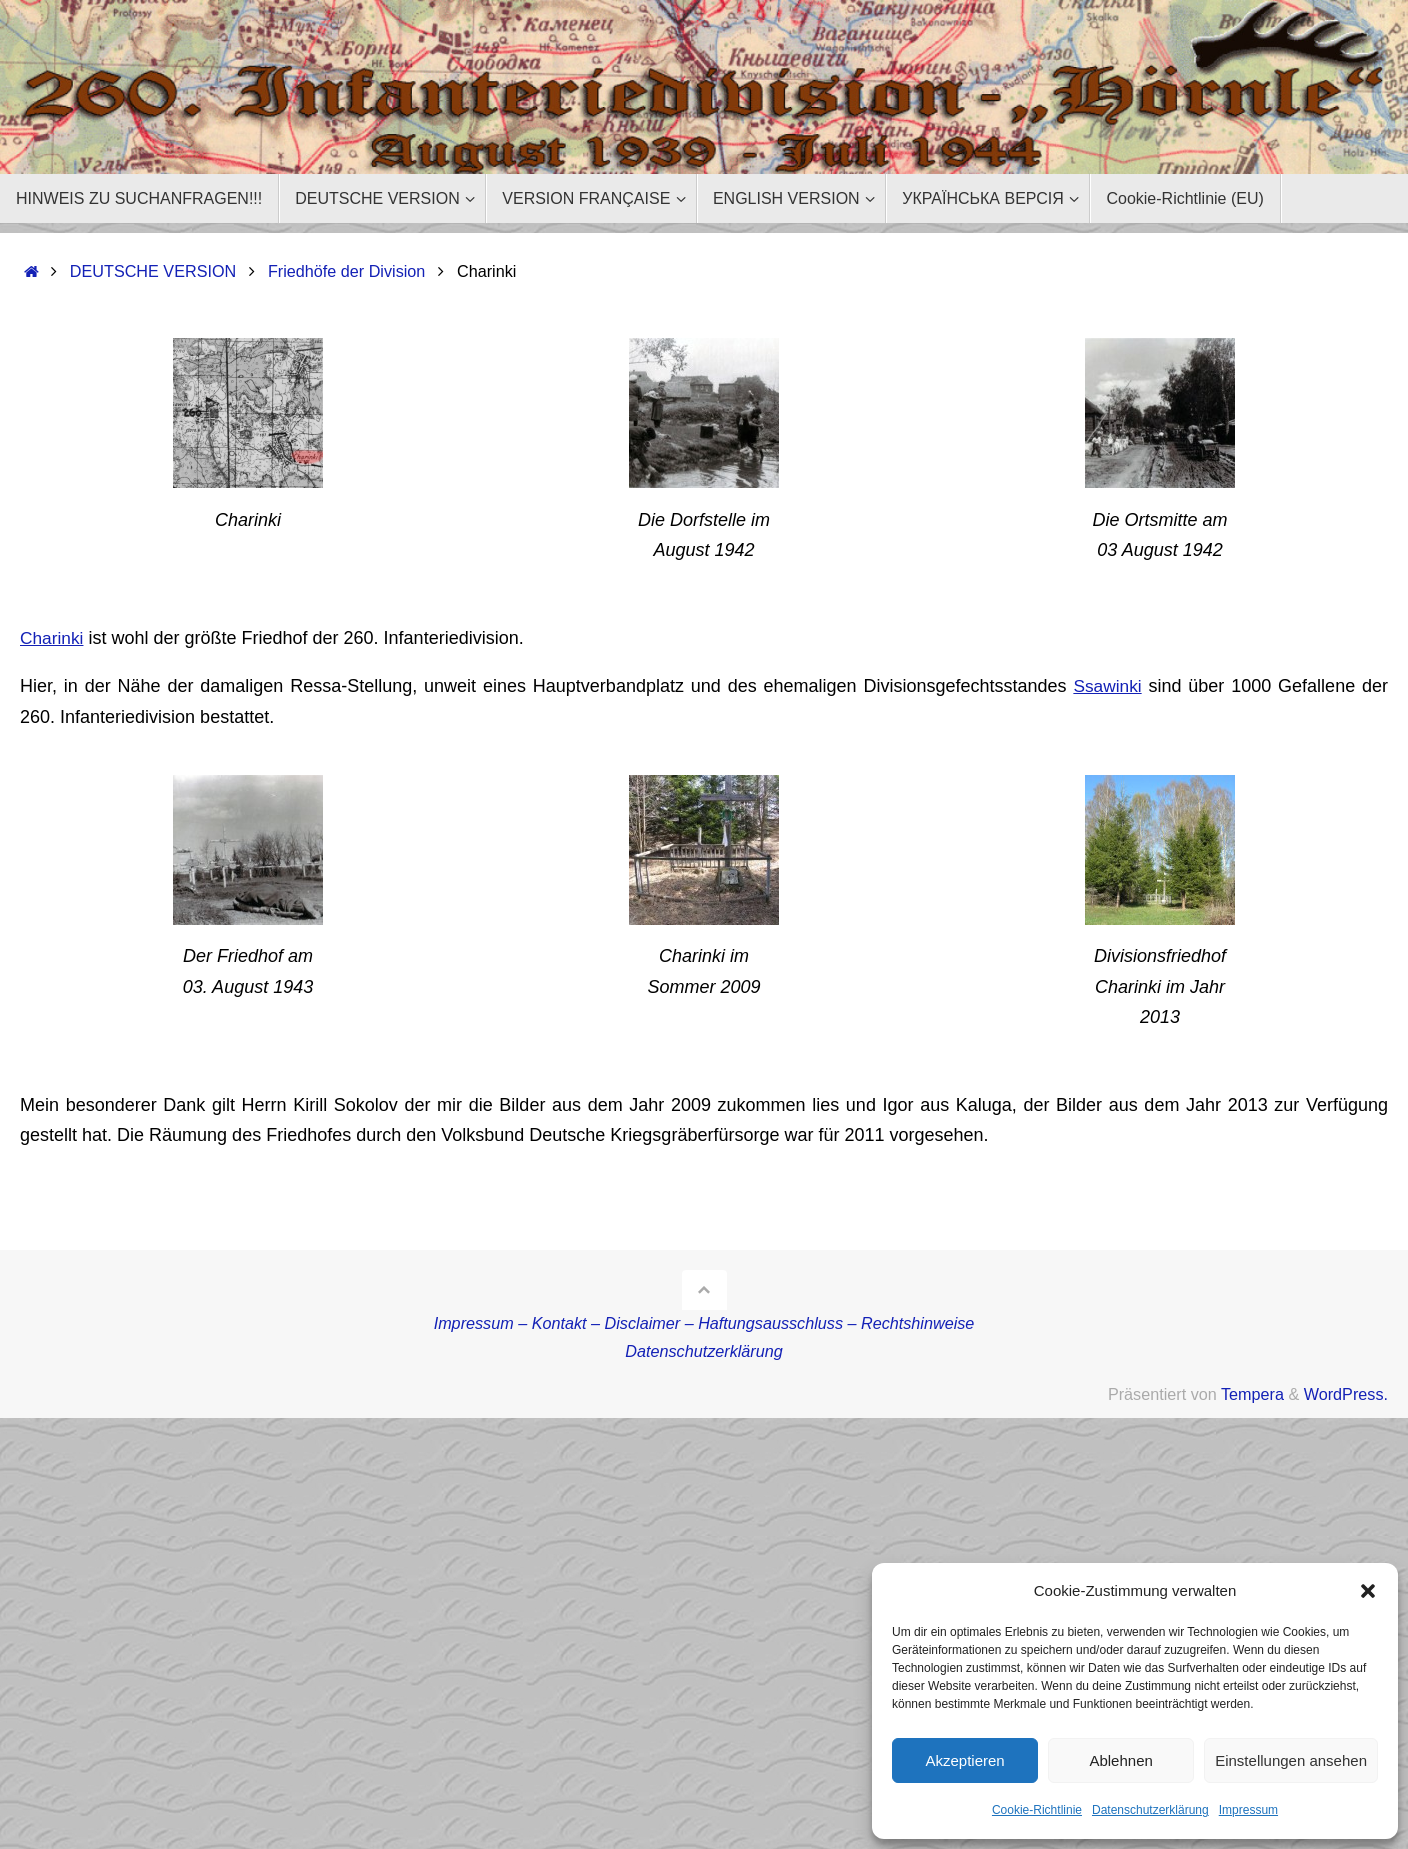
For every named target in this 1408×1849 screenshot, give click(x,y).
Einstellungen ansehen (1291, 1760)
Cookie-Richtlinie (1037, 1810)
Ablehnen (1120, 1760)
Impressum (1248, 1810)
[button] (1368, 1591)
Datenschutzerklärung (1150, 1810)
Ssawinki (1106, 686)
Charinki (53, 638)
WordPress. (1346, 1394)
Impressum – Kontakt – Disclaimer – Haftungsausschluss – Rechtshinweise (704, 1323)
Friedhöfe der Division (346, 271)
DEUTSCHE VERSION (153, 271)
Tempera (1252, 1394)
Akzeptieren (964, 1760)
